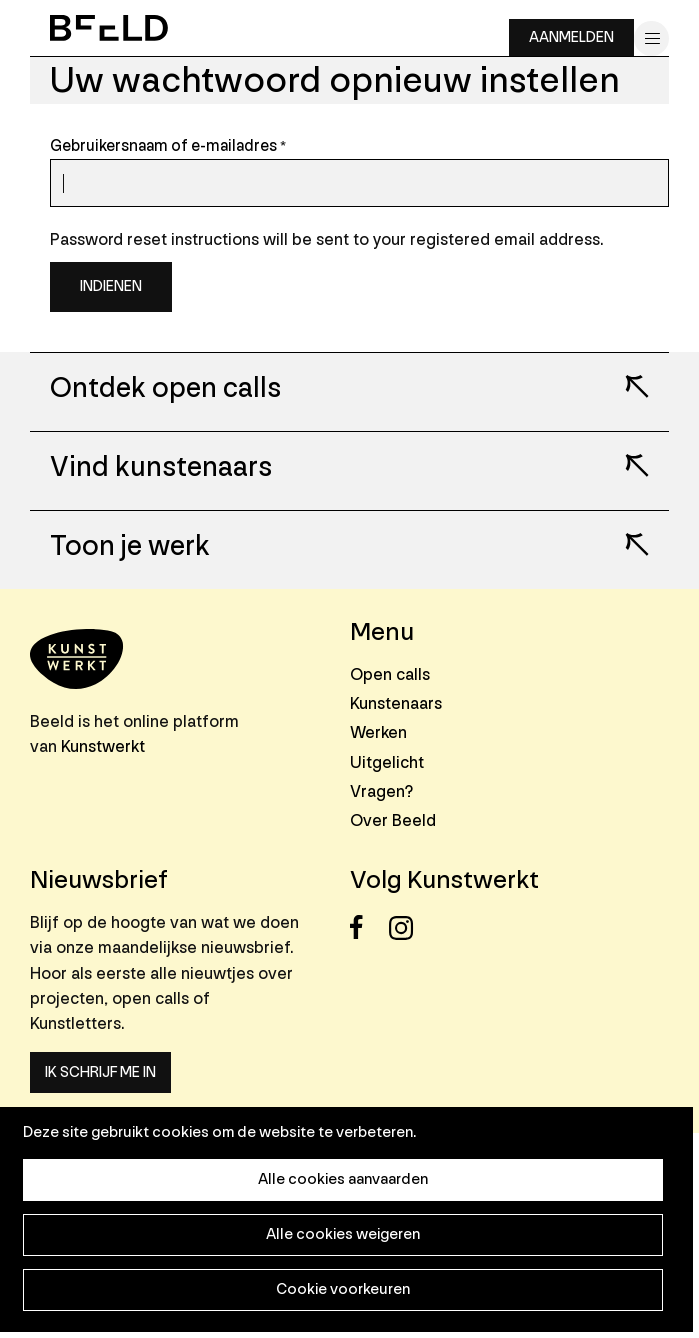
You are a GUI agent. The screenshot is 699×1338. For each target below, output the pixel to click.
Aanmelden (571, 37)
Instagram (406, 927)
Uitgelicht (387, 762)
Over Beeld (393, 820)
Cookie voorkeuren (343, 1289)
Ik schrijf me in (100, 1072)
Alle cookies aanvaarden (343, 1179)
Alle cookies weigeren (343, 1234)
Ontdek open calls (165, 389)
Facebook (367, 927)
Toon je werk (130, 547)
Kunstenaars (396, 703)
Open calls (390, 674)
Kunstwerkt (103, 746)
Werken (378, 732)
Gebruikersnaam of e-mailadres (163, 146)
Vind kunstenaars (161, 468)
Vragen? (381, 791)
